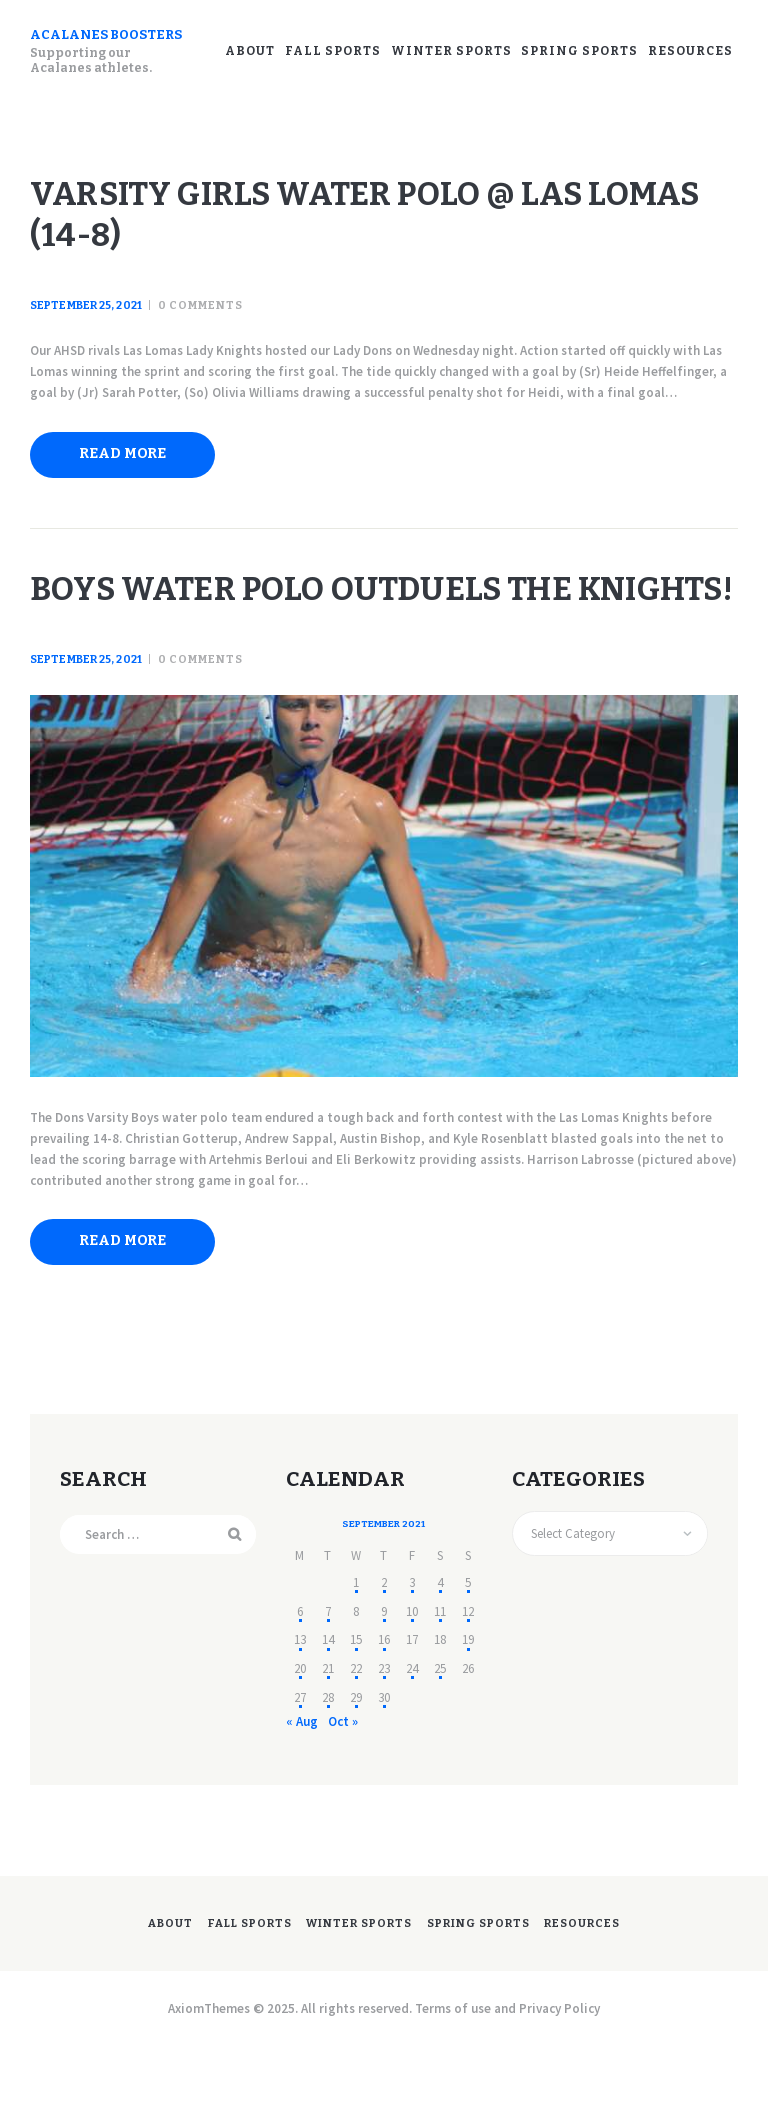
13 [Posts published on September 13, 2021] (300, 1711)
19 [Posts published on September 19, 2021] (468, 1711)
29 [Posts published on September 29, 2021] (356, 1768)
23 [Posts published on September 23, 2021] (384, 1740)
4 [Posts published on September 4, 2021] (440, 1654)
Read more (132, 468)
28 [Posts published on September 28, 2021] (328, 1768)
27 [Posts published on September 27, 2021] (300, 1768)
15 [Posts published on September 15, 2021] (356, 1711)
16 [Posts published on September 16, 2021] (384, 1711)
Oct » (342, 1792)
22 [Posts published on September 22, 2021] (356, 1740)
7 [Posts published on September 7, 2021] (328, 1682)
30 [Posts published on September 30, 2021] (384, 1768)
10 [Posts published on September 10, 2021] (412, 1682)
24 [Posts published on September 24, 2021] (412, 1740)
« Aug (302, 1792)
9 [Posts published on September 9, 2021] (384, 1682)
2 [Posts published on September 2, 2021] (384, 1654)
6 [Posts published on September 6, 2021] (300, 1682)
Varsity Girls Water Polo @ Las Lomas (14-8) (370, 223)
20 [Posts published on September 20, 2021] (300, 1740)
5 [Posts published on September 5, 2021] (468, 1654)
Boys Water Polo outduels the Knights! (365, 633)
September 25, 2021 (85, 321)
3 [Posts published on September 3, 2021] (412, 1654)
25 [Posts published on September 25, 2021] (440, 1740)
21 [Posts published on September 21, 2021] (328, 1740)
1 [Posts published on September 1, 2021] (356, 1654)
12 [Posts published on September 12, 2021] (468, 1682)
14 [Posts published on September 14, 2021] (328, 1711)
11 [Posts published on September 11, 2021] (440, 1682)
